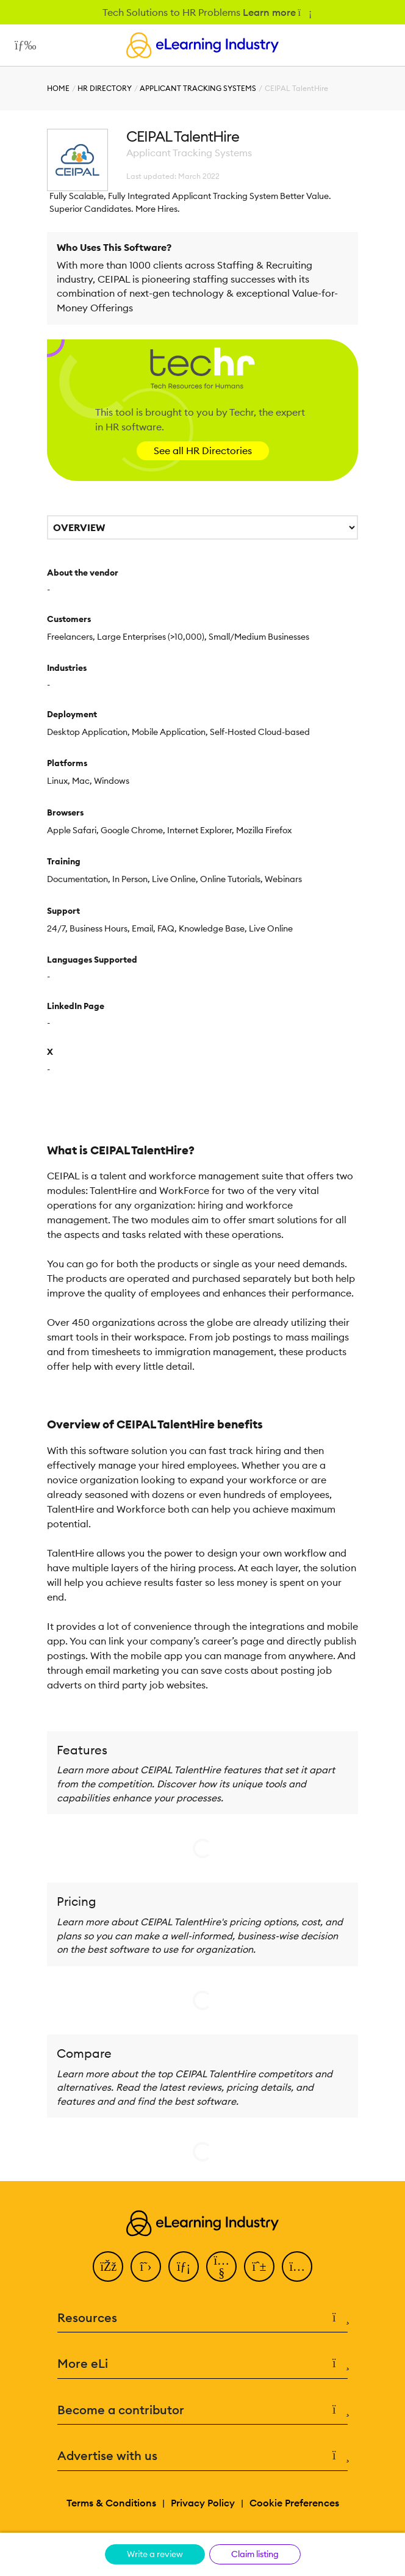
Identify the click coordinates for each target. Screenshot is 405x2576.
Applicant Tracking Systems (198, 88)
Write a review (155, 2554)
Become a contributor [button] (202, 2410)
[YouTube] (221, 2266)
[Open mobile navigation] (22, 45)
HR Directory (104, 88)
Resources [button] (202, 2318)
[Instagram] (297, 2266)
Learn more (276, 12)
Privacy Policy (203, 2503)
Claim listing (255, 2554)
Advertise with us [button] (202, 2456)
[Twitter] (146, 2266)
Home (58, 88)
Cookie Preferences (294, 2503)
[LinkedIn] (183, 2266)
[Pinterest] (259, 2266)
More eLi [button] (202, 2364)
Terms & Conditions (111, 2503)
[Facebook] (108, 2266)
